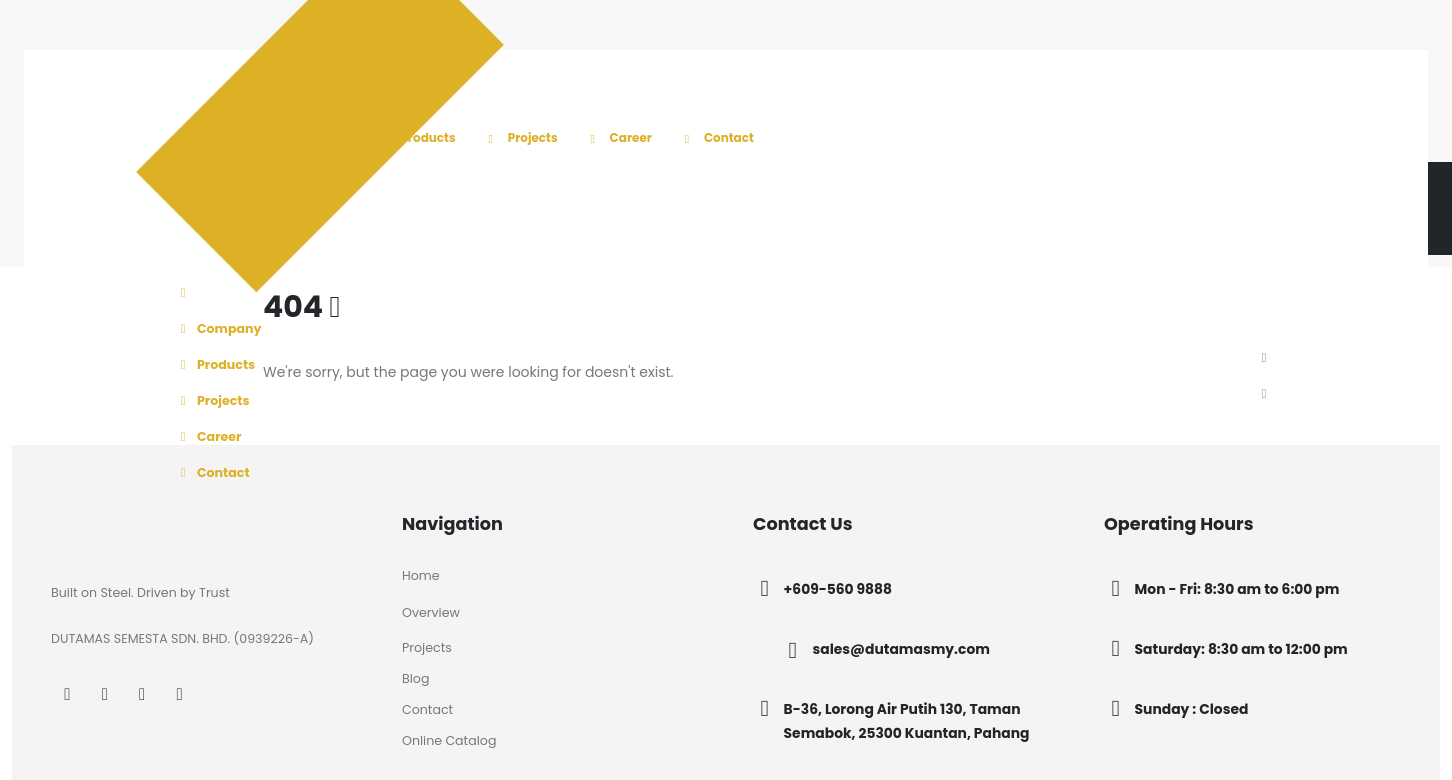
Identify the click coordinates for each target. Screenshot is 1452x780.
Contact (716, 137)
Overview (431, 612)
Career (618, 137)
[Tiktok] (179, 693)
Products (414, 137)
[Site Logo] (256, 161)
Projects (520, 137)
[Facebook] (67, 693)
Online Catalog (449, 740)
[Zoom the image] (112, 523)
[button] (1264, 359)
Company (218, 328)
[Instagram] (104, 693)
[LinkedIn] (142, 693)
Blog (415, 678)
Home (421, 575)
